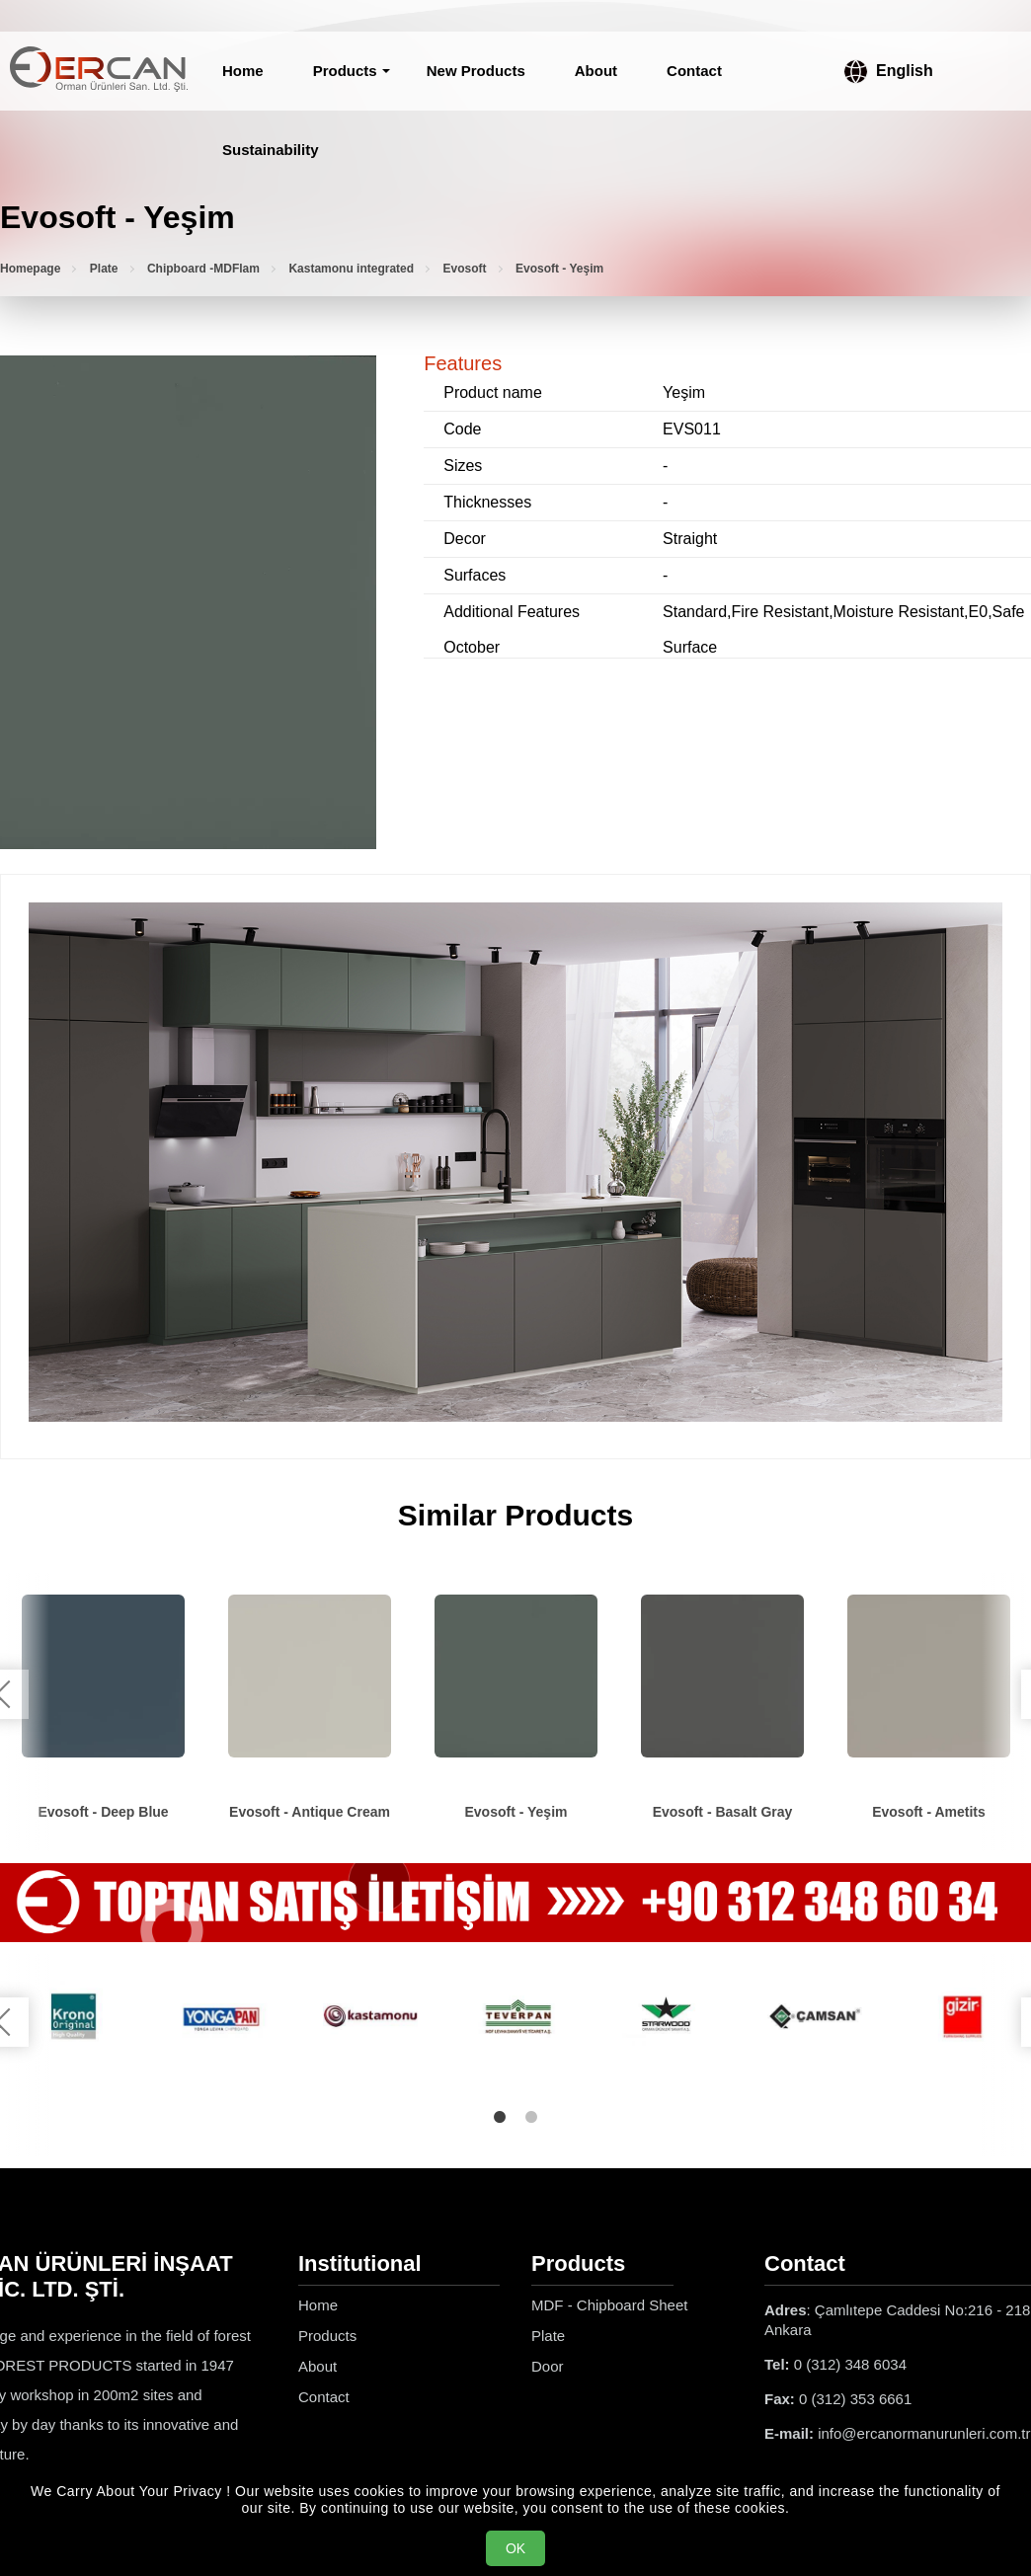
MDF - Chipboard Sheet (609, 2305)
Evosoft (465, 268)
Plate (104, 268)
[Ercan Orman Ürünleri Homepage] (99, 71)
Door (547, 2366)
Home (243, 70)
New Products (476, 70)
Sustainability (270, 149)
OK (515, 2548)
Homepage (30, 268)
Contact (694, 70)
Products (345, 70)
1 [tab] (500, 2117)
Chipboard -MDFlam (203, 268)
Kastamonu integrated (351, 268)
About (596, 70)
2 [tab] (531, 2117)
